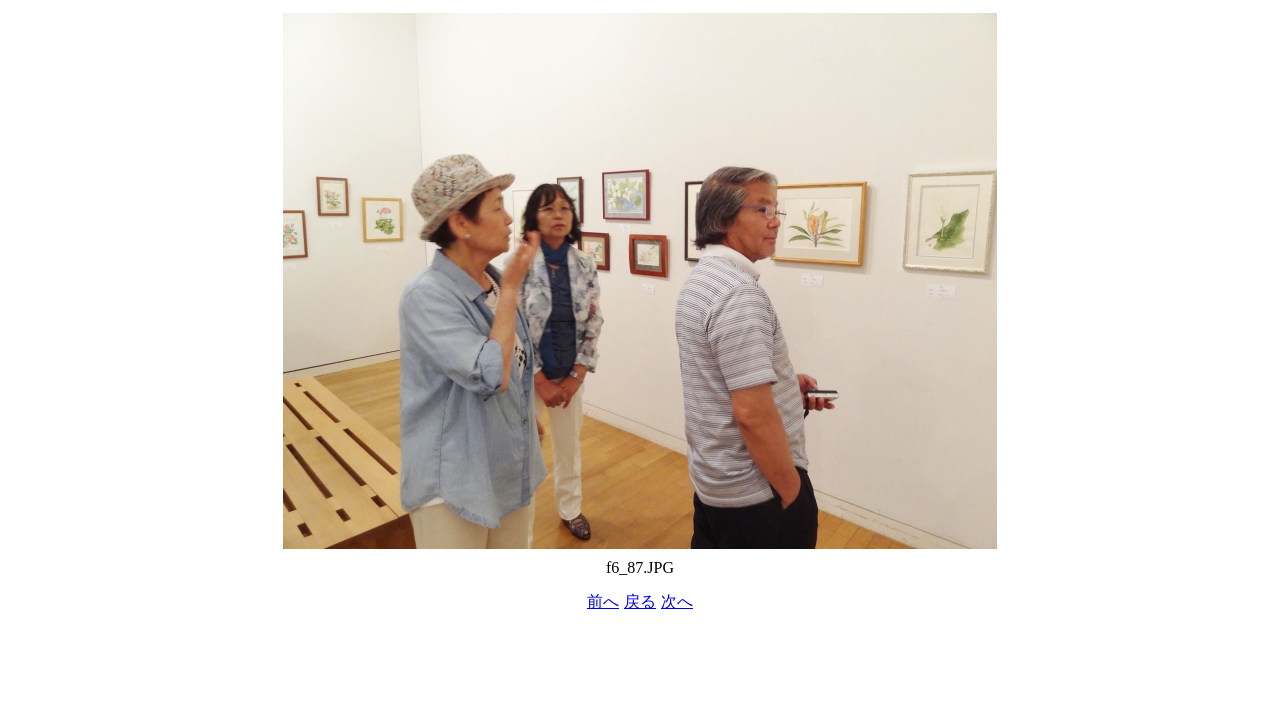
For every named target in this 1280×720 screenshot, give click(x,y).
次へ (677, 601)
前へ (603, 601)
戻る (640, 601)
